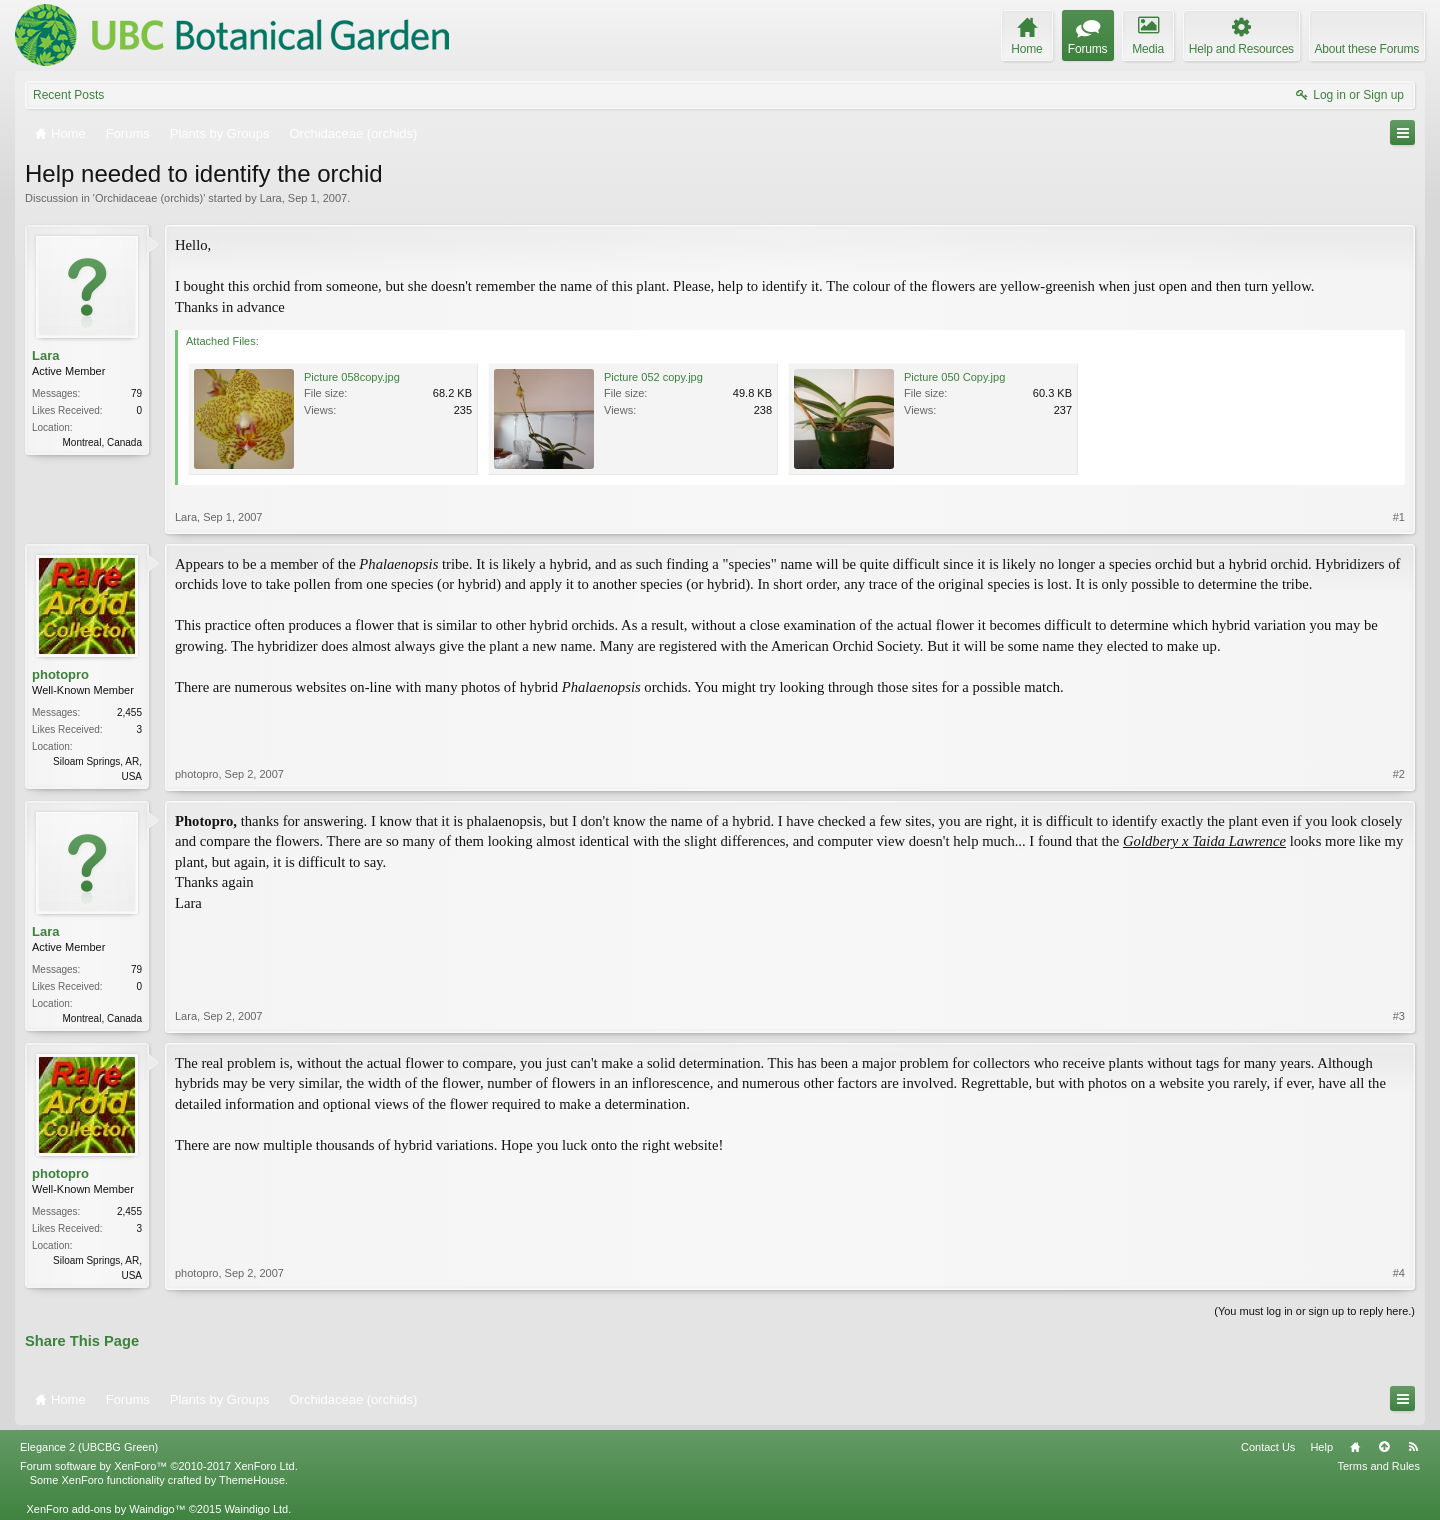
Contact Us (1268, 1447)
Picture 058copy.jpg (352, 377)
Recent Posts (68, 95)
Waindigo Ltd (256, 1509)
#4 (1399, 1273)
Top (1384, 1447)
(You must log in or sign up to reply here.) (1314, 1311)
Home (1355, 1447)
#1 (1399, 517)
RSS (1413, 1447)
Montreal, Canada (103, 442)
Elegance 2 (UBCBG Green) (89, 1447)
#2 (1399, 774)
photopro (60, 674)
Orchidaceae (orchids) (149, 198)
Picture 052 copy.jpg (653, 377)
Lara (271, 198)
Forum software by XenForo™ (159, 1466)
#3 (1399, 1016)
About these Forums (1367, 49)
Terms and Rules (1378, 1466)
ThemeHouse (252, 1480)
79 (136, 393)
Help (1321, 1447)
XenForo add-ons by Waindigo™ (105, 1509)
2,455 (129, 712)
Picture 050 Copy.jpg (954, 377)
